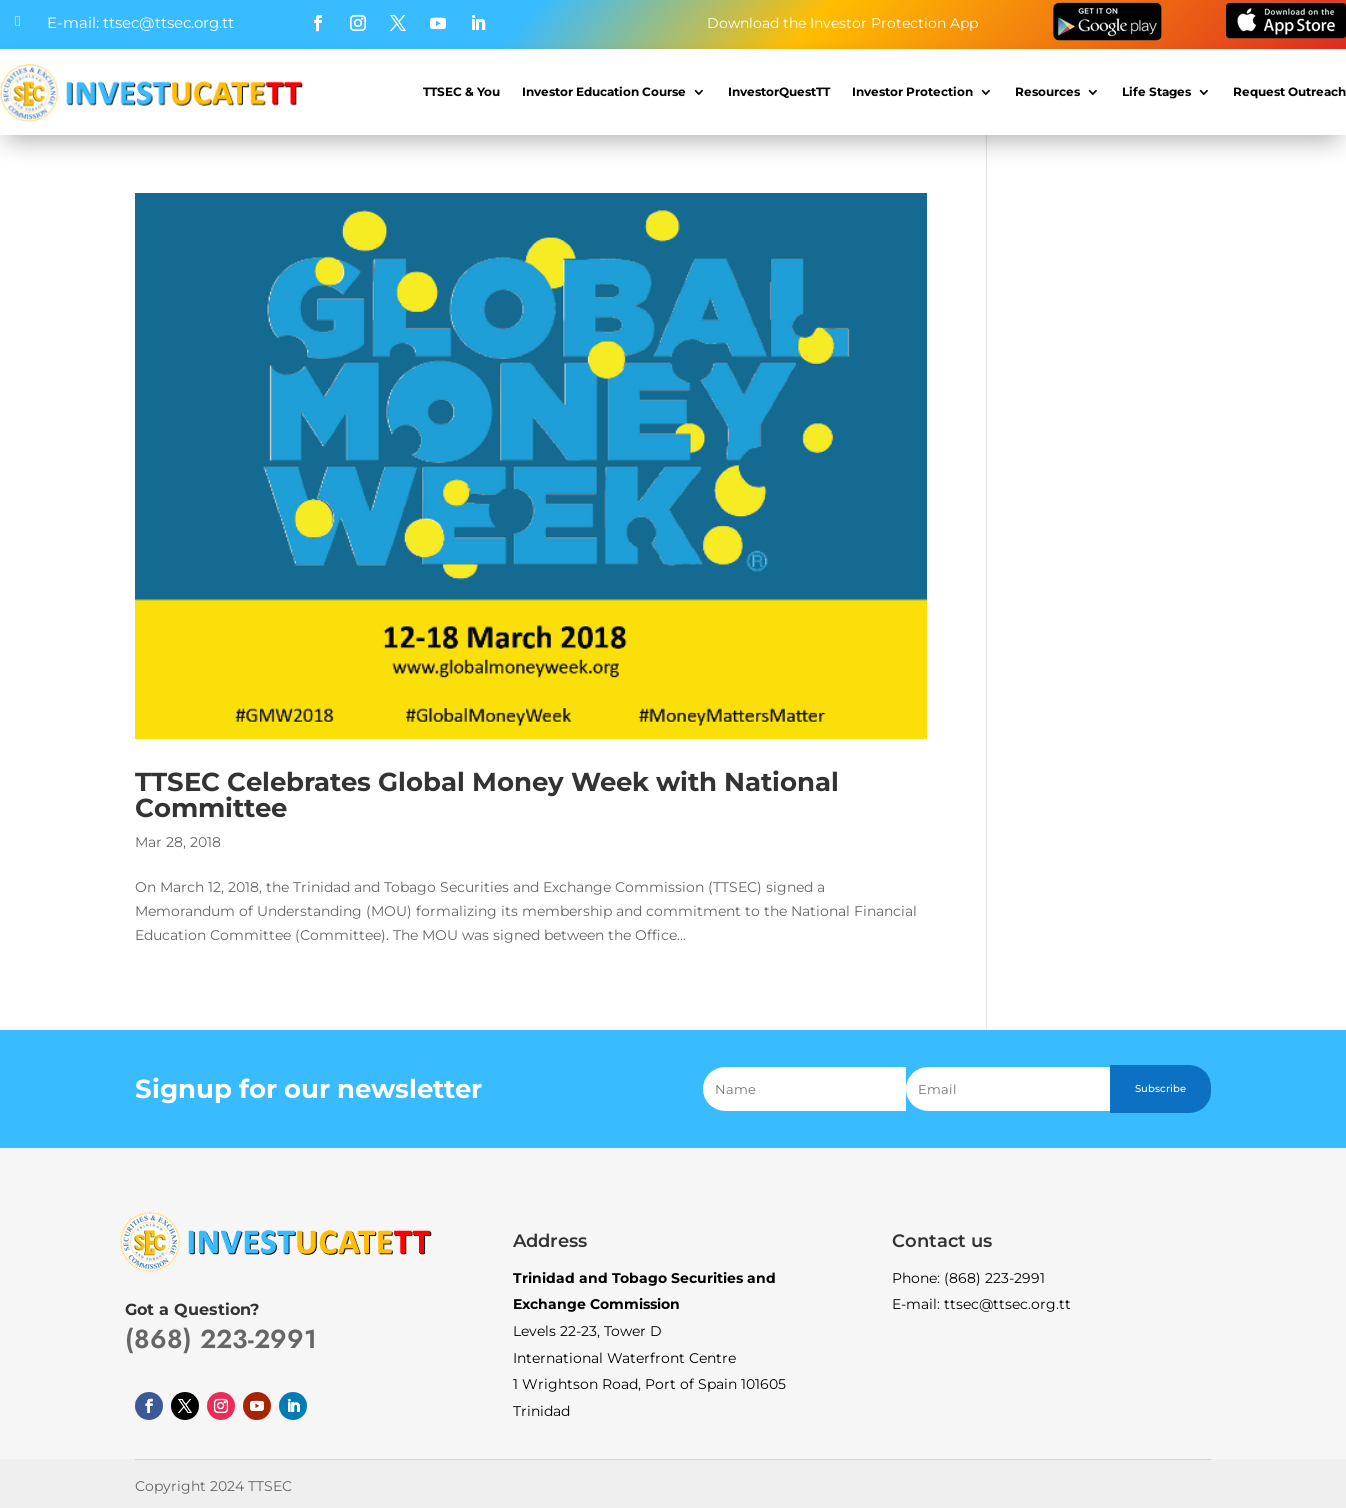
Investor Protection (912, 91)
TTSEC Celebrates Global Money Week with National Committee (487, 795)
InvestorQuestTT (779, 91)
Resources (1047, 91)
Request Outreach (1289, 91)
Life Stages (1156, 91)
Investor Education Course (604, 91)
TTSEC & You (461, 91)
